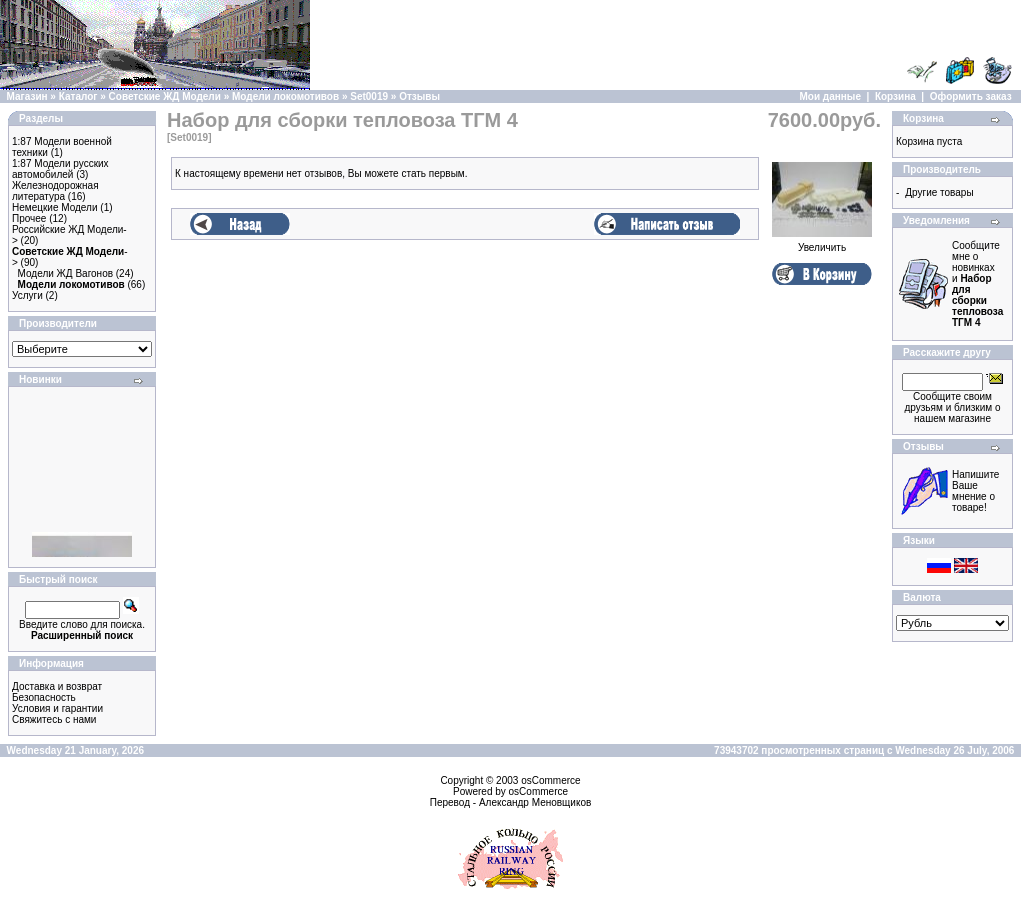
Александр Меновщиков (535, 802)
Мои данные (830, 96)
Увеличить (822, 243)
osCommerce (550, 780)
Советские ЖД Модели (165, 96)
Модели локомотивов (285, 96)
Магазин (27, 96)
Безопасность (44, 697)
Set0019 (369, 96)
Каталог (78, 96)
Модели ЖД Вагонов (65, 273)
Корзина (895, 96)
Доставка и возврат (57, 686)
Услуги (27, 295)
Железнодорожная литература (55, 191)
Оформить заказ (971, 96)
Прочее (29, 218)
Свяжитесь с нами (54, 719)
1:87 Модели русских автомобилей (60, 169)
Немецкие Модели (55, 207)
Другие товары (939, 192)
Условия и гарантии (57, 708)
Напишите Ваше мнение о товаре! (975, 491)
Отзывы (419, 96)
